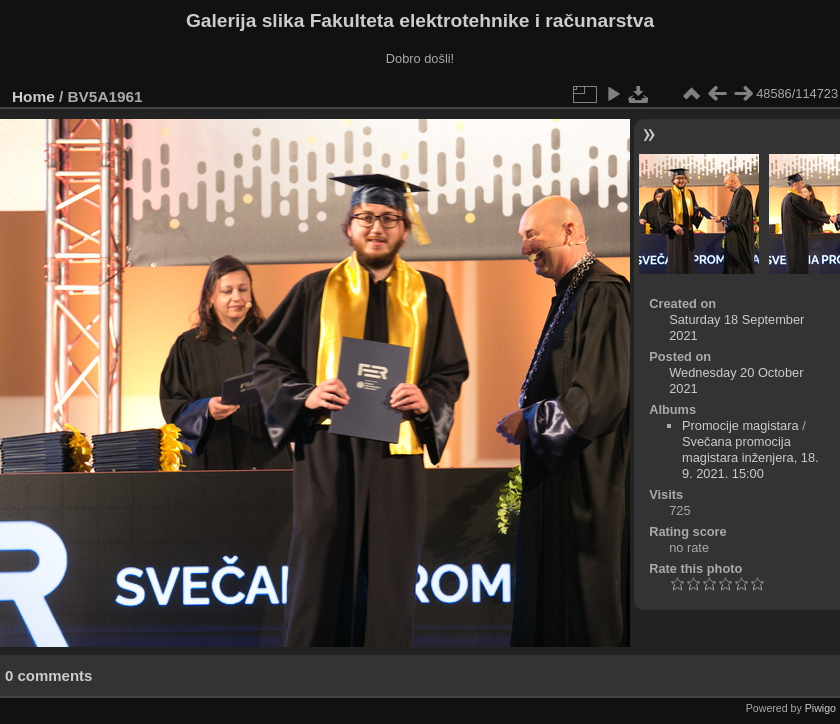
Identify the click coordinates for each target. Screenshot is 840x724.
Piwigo (820, 708)
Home (33, 96)
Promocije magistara (740, 425)
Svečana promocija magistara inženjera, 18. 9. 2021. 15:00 (750, 457)
